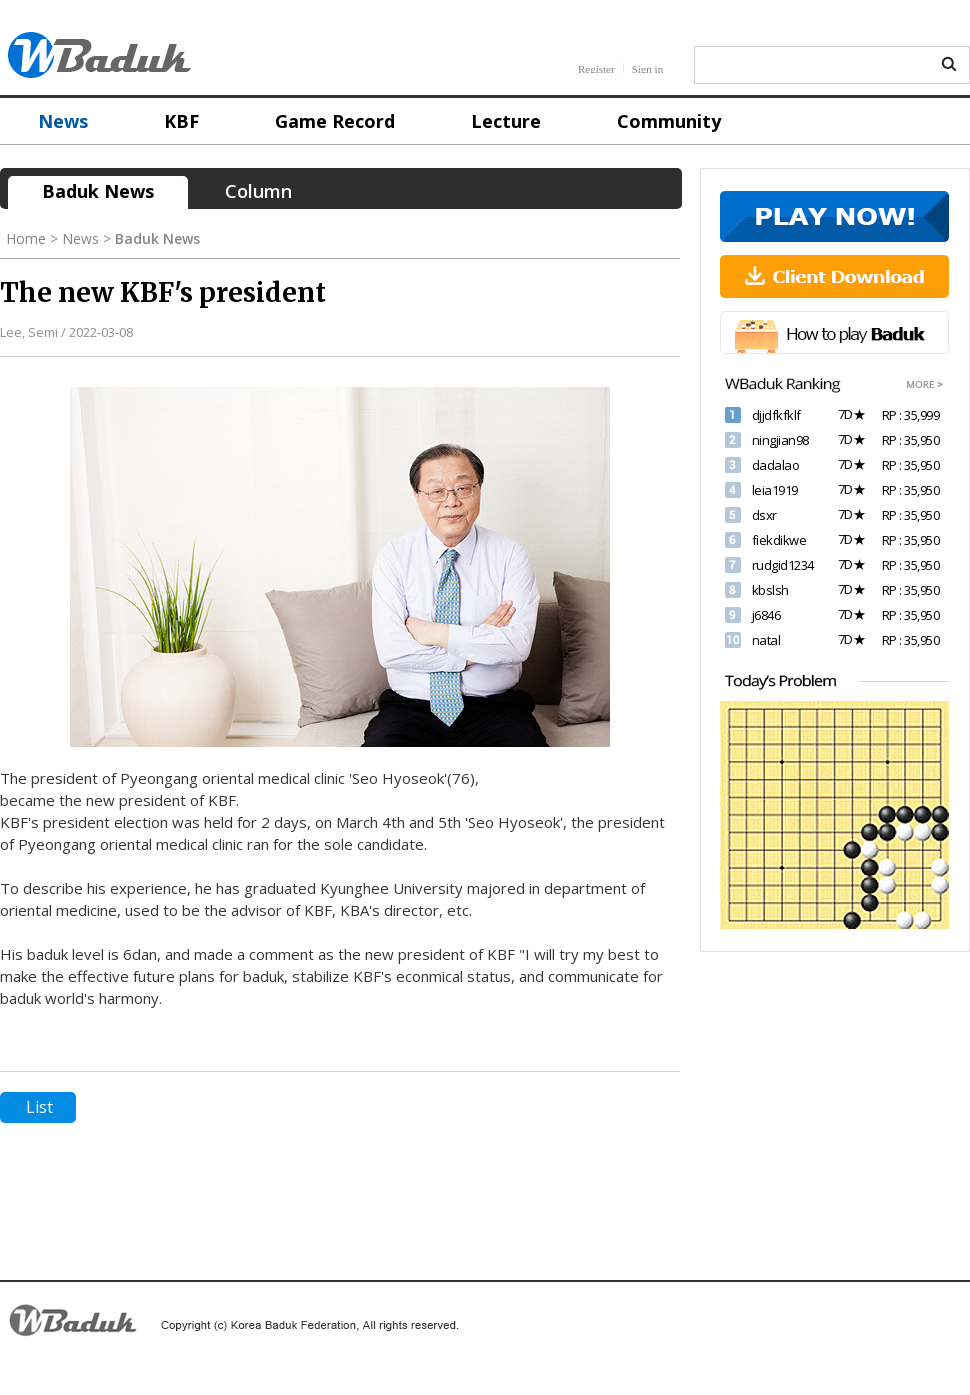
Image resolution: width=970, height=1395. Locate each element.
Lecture (506, 121)
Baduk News (98, 191)
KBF (181, 121)
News (63, 121)
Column (258, 191)
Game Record (335, 121)
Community (669, 121)
